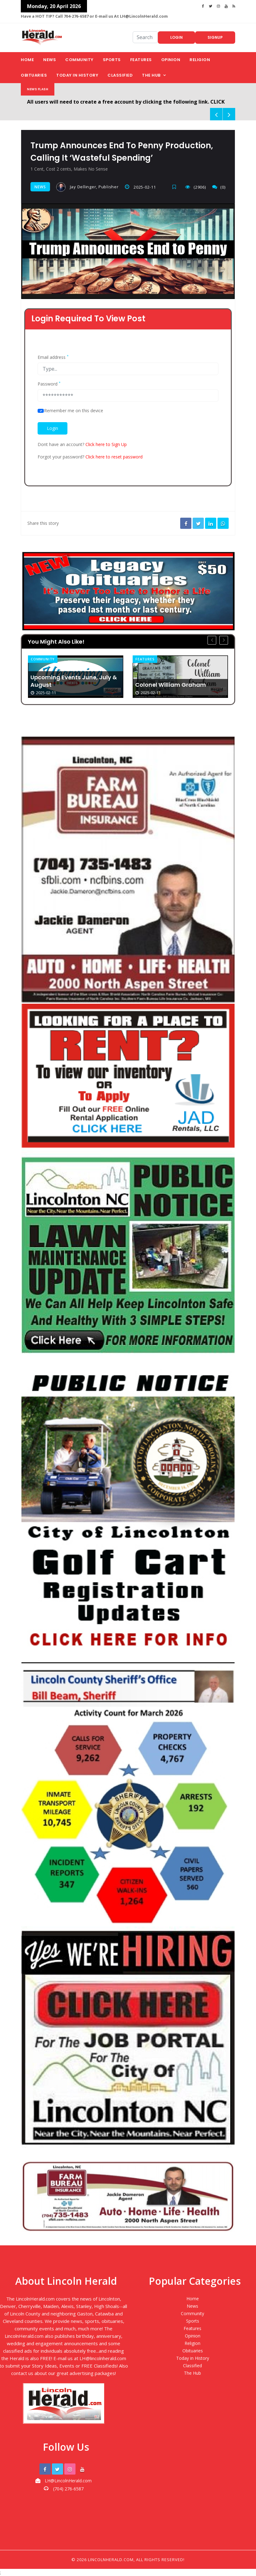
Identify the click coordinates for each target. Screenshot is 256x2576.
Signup (215, 37)
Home (27, 60)
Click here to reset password (114, 457)
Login (176, 37)
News (49, 60)
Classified (120, 75)
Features (141, 60)
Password (49, 384)
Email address (53, 357)
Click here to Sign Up (106, 444)
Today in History (77, 75)
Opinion (171, 60)
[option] (75, 676)
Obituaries (34, 75)
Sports (112, 60)
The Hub (151, 75)
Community (79, 60)
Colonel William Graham (170, 685)
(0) (219, 186)
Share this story (43, 523)
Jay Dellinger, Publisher (87, 187)
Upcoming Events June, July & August (73, 681)
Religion (200, 60)
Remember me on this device (73, 410)
